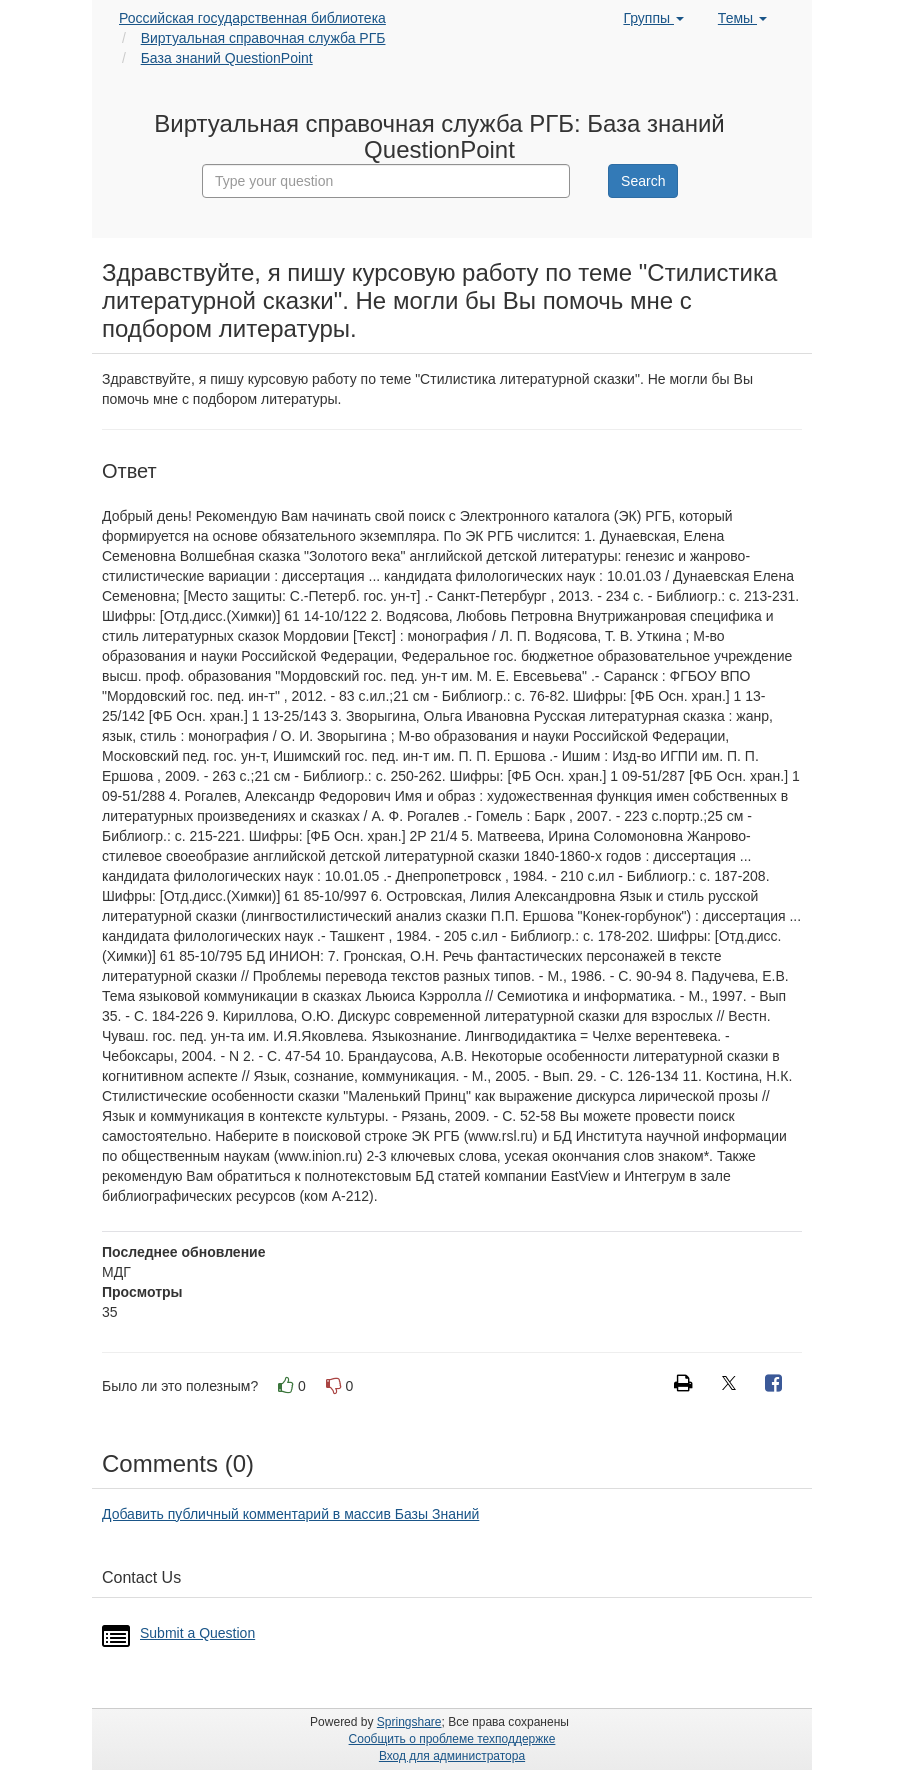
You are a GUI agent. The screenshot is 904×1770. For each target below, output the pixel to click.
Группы (653, 18)
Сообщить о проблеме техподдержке (452, 1739)
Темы (742, 18)
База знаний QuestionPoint (227, 58)
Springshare (409, 1722)
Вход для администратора (452, 1756)
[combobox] (386, 181)
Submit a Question (197, 1633)
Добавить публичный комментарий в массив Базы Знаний (290, 1514)
